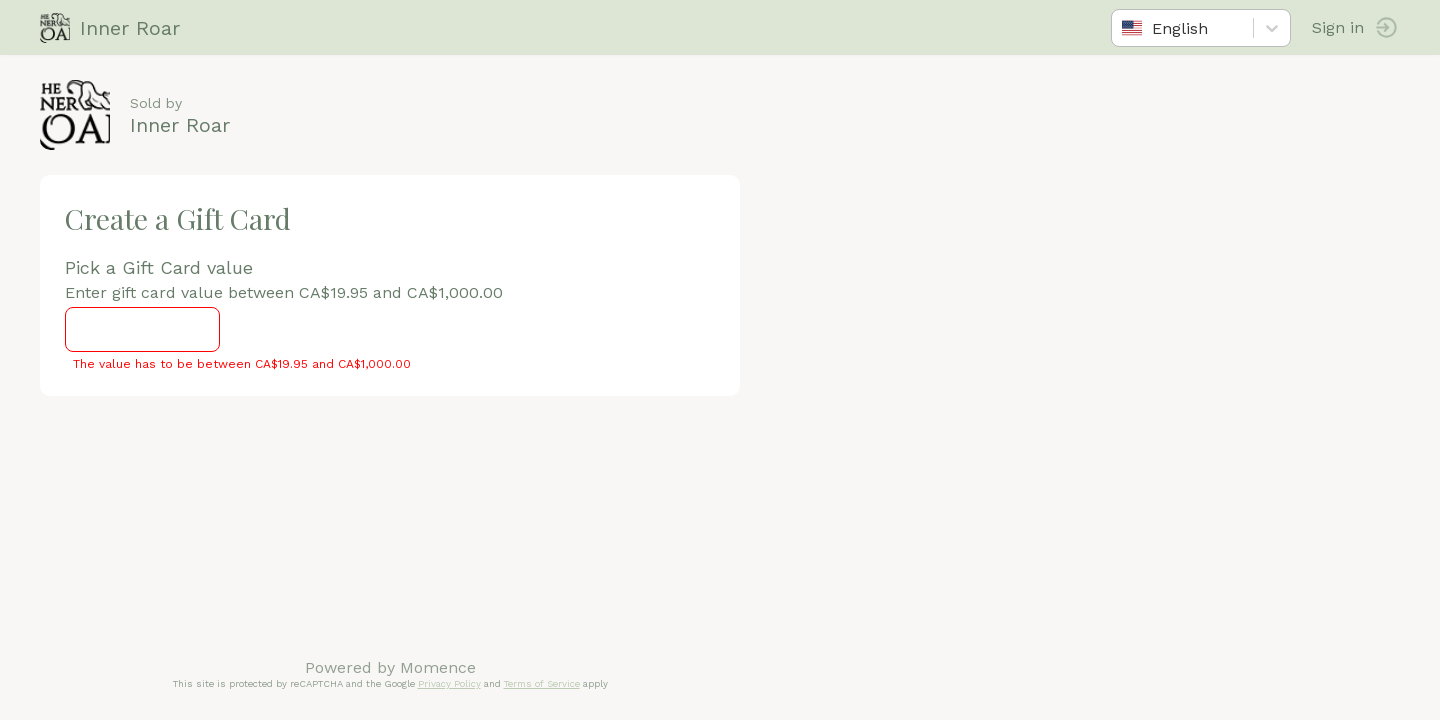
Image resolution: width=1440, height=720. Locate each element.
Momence (438, 667)
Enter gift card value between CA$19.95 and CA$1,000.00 (284, 292)
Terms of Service (542, 683)
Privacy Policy (449, 683)
